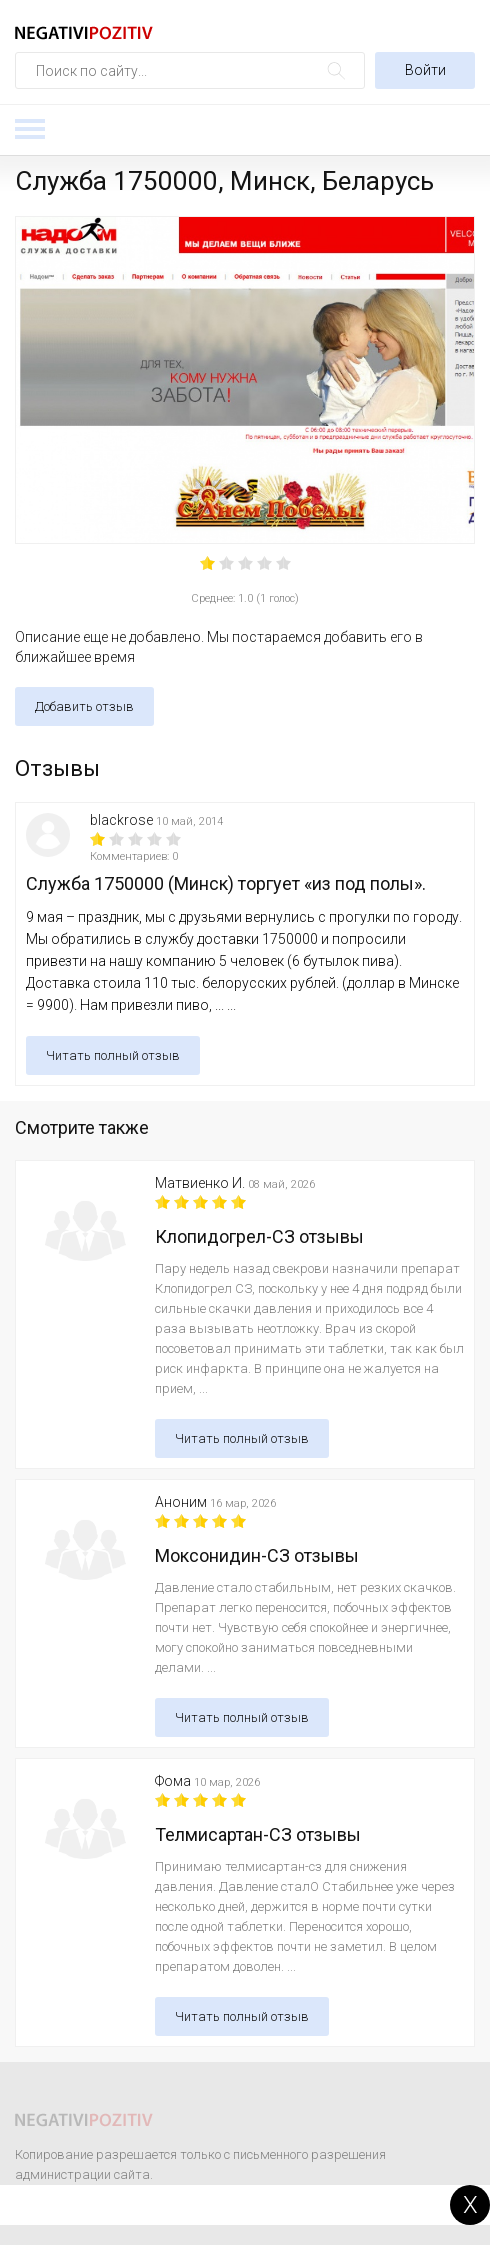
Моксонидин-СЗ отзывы (257, 1555)
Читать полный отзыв (113, 1055)
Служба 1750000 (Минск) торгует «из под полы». (226, 883)
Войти (425, 70)
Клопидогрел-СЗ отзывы (259, 1236)
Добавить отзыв (84, 706)
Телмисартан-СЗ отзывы (258, 1834)
